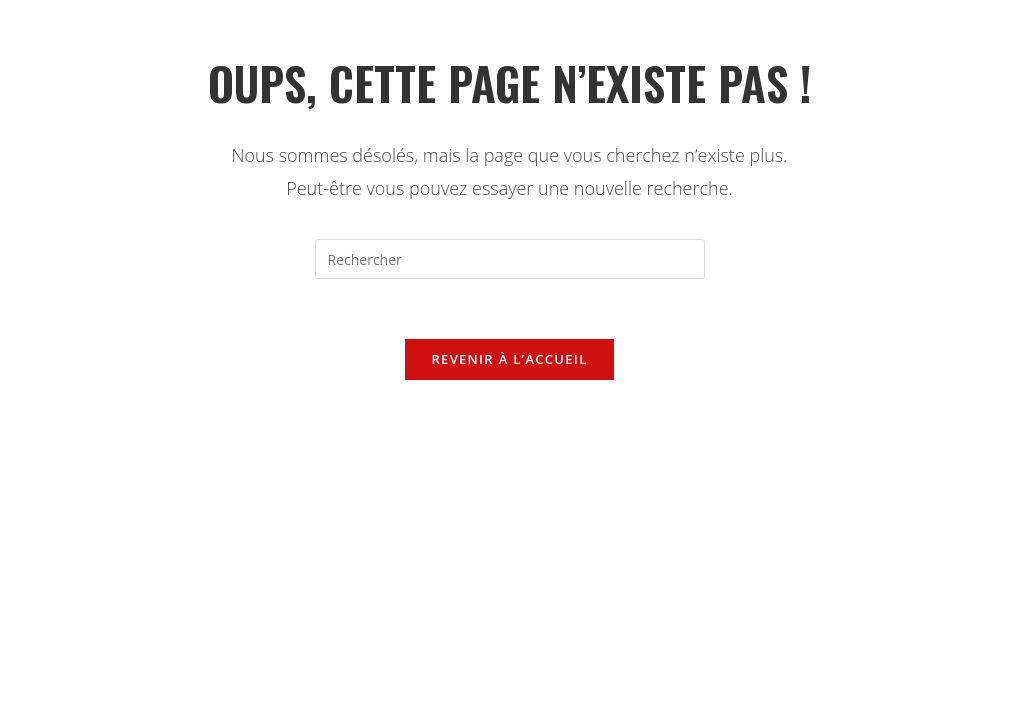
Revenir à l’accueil (509, 359)
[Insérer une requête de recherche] (510, 259)
